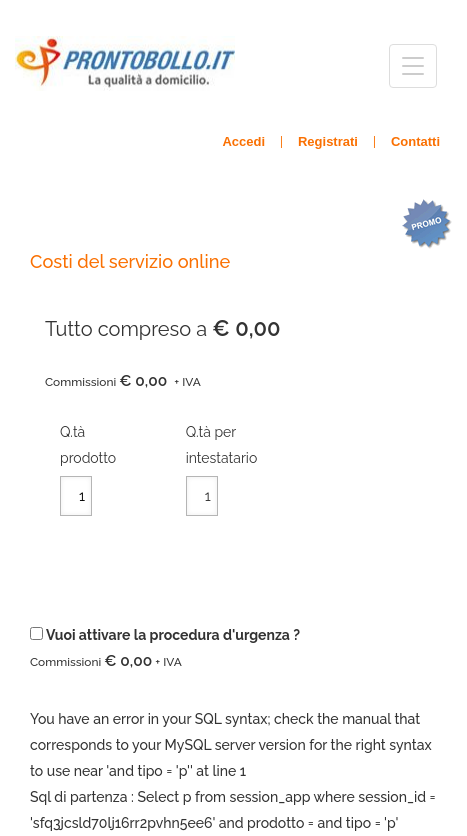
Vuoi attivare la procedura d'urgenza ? (165, 648)
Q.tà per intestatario (222, 445)
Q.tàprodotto (88, 445)
